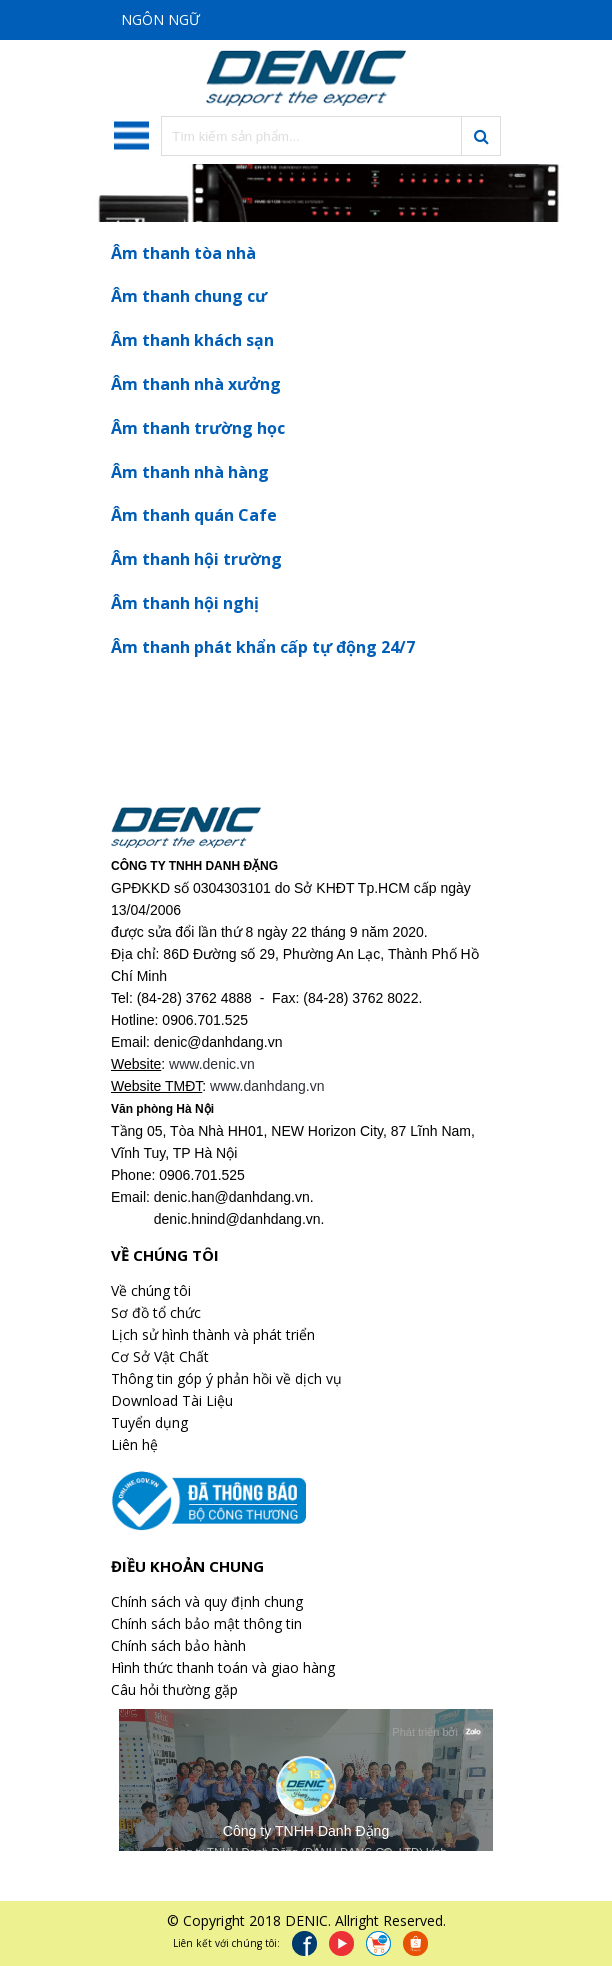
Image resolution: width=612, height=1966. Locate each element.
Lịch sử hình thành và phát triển (213, 1334)
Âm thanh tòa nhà (183, 253)
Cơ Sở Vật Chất (160, 1356)
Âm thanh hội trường (196, 559)
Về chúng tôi (151, 1290)
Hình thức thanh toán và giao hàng (223, 1667)
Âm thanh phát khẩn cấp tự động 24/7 (263, 647)
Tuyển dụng (149, 1422)
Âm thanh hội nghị (185, 603)
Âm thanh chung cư (189, 296)
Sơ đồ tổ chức (156, 1312)
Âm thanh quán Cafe (194, 515)
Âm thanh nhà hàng (190, 472)
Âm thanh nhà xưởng (196, 384)
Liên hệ (134, 1444)
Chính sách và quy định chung (207, 1601)
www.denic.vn (212, 1064)
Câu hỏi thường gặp (174, 1689)
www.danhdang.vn (267, 1086)
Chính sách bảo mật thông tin (206, 1623)
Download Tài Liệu (172, 1400)
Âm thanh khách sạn (192, 340)
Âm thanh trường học (198, 428)
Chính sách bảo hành (178, 1645)
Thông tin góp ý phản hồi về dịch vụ (226, 1378)
